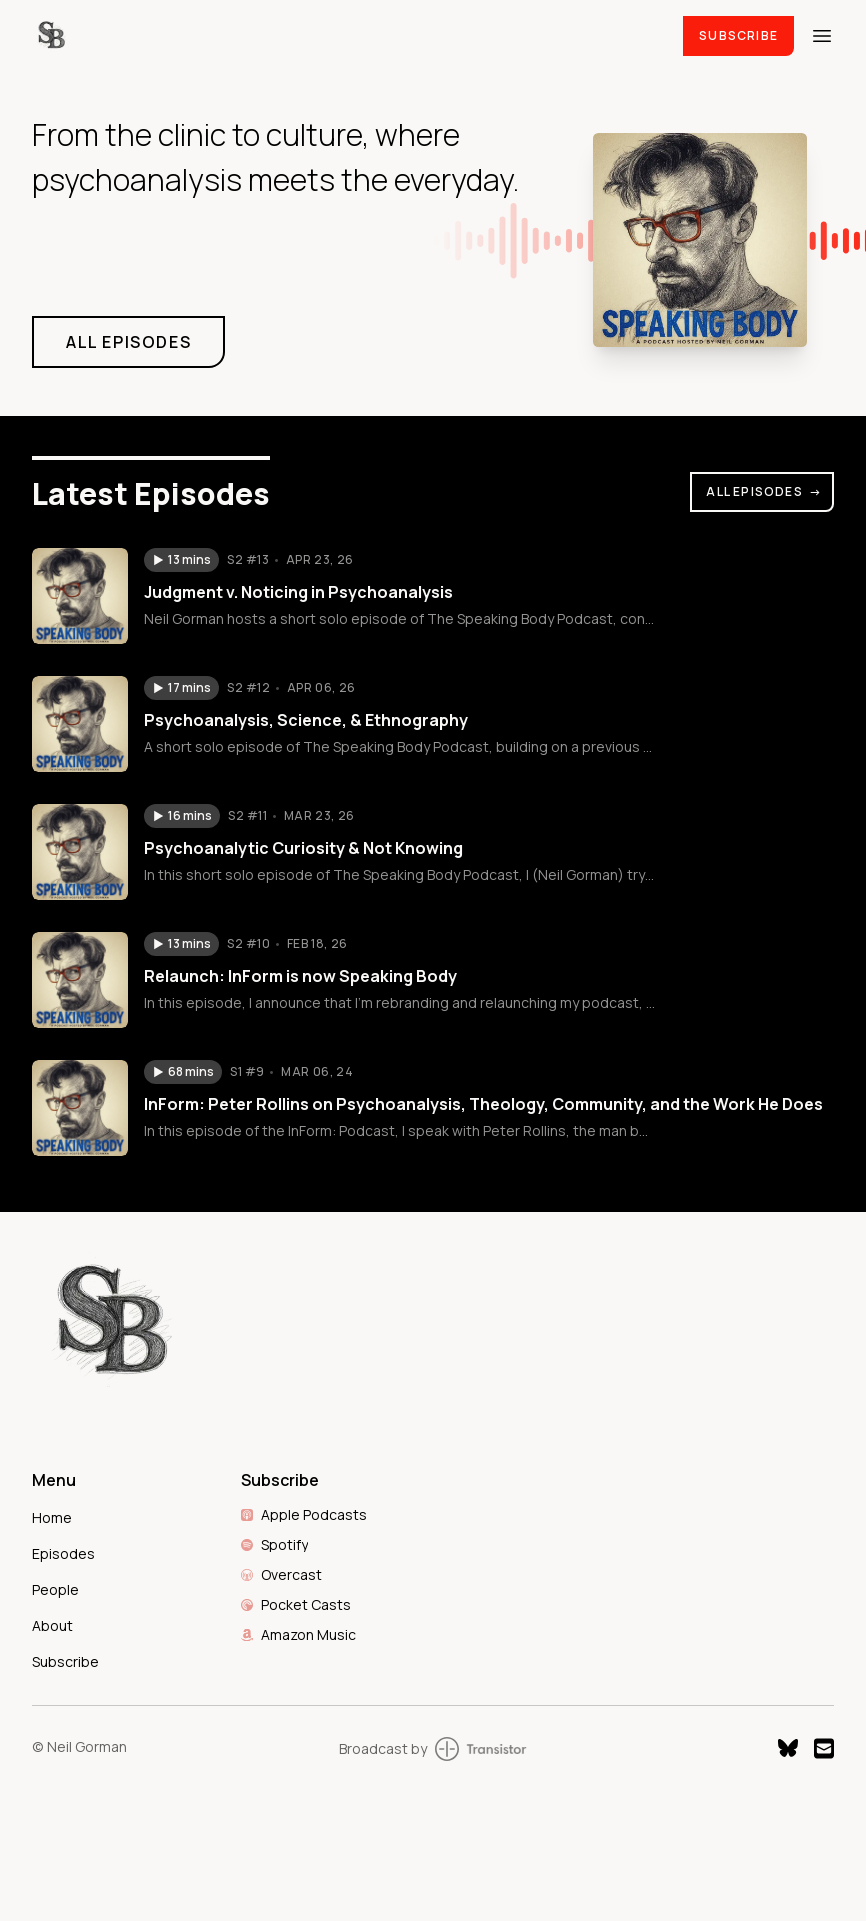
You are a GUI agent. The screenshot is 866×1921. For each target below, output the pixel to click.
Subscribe (738, 35)
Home (52, 1517)
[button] (181, 560)
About (52, 1625)
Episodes (63, 1553)
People (55, 1589)
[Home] (345, 35)
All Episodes (764, 491)
